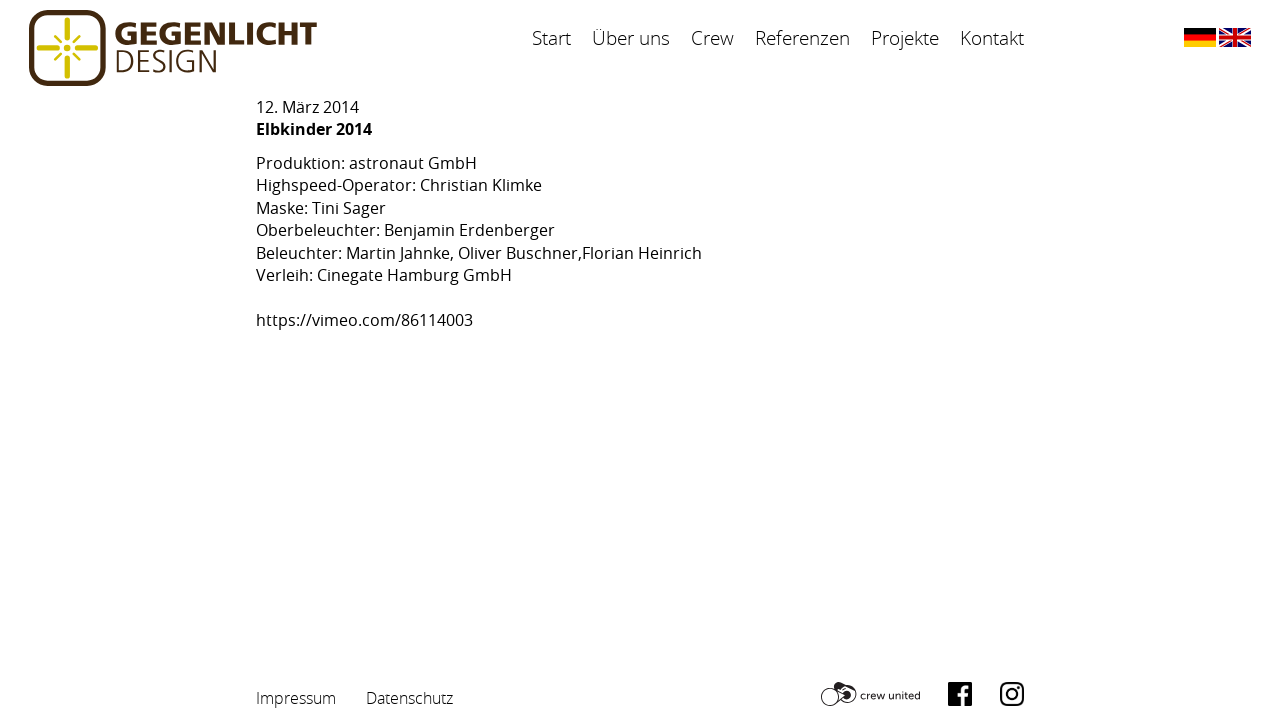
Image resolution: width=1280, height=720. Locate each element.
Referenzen (802, 38)
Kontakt (992, 38)
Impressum (296, 698)
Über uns (631, 38)
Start (551, 38)
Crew (712, 38)
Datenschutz (409, 698)
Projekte (905, 38)
